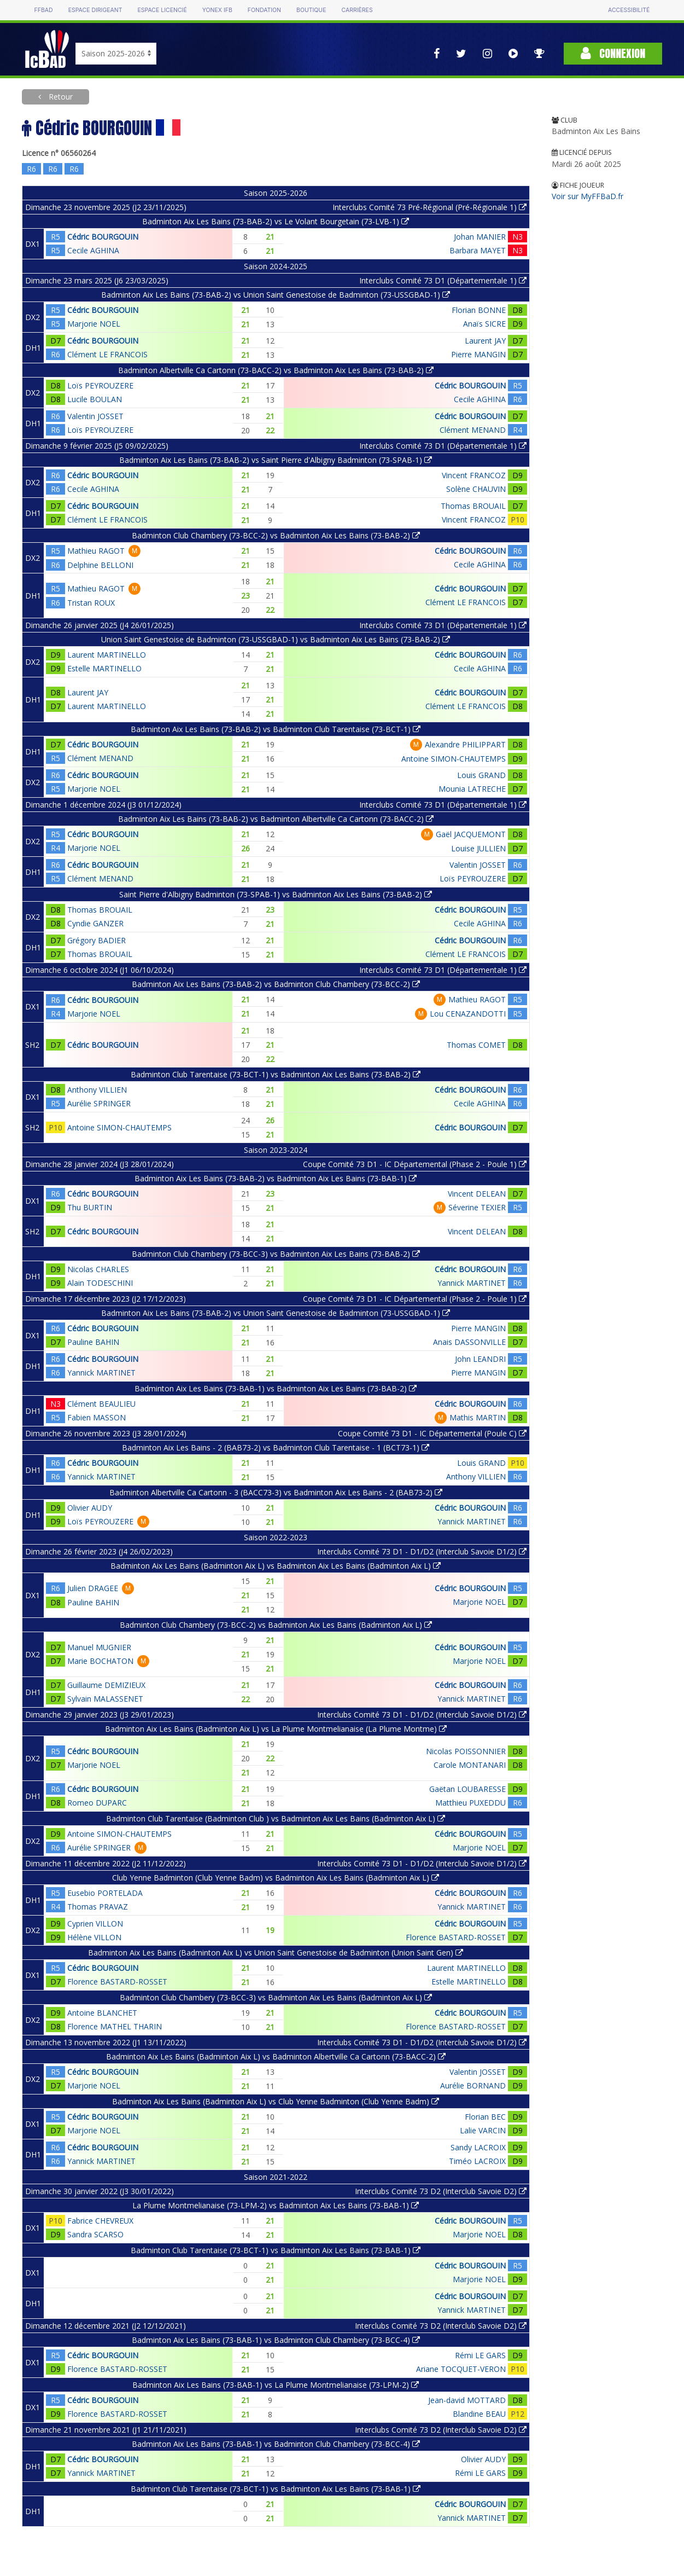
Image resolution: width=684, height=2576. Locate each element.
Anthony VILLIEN (97, 1089)
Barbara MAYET (477, 250)
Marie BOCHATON (100, 1661)
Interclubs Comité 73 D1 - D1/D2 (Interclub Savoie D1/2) (422, 1551)
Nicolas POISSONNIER (466, 1751)
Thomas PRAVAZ (97, 1906)
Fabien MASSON (96, 1417)
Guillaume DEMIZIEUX (106, 1685)
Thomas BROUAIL (473, 506)
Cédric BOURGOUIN (102, 236)
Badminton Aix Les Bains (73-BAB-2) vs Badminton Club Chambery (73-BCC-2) (276, 984)
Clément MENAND (473, 430)
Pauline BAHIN (93, 1342)
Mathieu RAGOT (96, 551)
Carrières (357, 10)
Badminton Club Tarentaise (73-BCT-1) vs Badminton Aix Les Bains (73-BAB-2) (275, 1074)
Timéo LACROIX (477, 2161)
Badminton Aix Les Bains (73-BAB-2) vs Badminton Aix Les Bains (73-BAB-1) (276, 1178)
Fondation (264, 10)
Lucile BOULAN (94, 399)
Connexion (613, 53)
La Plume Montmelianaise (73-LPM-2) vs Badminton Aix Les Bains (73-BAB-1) (275, 2205)
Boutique (311, 10)
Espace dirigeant (95, 10)
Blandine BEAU (479, 2414)
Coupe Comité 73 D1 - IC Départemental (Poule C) (432, 1433)
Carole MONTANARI (470, 1765)
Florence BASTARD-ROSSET (456, 1937)
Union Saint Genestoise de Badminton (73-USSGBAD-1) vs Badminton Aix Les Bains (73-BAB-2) (275, 639)
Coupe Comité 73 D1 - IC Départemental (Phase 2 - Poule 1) (415, 1164)
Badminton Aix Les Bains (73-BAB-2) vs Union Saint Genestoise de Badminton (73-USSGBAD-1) (275, 294)
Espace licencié (162, 10)
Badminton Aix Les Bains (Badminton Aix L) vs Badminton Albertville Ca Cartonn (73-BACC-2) (276, 2056)
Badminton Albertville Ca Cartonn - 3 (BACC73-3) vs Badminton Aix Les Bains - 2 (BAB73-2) (275, 1492)
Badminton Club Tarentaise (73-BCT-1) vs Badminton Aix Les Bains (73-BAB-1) (275, 2250)
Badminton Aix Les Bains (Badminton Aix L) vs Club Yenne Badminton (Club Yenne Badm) (275, 2101)
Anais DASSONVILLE (469, 1342)
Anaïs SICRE (484, 323)
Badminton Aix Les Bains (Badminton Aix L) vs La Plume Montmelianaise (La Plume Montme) (276, 1729)
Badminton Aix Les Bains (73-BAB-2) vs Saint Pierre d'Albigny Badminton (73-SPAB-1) (275, 460)
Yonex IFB (217, 10)
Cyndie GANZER (95, 923)
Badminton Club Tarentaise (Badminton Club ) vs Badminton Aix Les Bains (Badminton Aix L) (275, 1818)
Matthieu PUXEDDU (470, 1802)
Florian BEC (485, 2116)
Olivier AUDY (89, 1507)
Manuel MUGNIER (99, 1647)
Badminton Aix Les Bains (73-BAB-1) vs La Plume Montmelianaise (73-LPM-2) (275, 2385)
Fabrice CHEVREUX (100, 2220)
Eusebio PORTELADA (105, 1893)
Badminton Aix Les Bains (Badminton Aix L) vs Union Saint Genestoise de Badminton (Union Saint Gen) (275, 1952)
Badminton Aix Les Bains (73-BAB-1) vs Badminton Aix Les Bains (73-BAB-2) (276, 1388)
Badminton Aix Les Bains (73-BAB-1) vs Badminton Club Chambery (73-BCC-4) (276, 2340)
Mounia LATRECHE (472, 789)
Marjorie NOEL (93, 323)
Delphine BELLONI (100, 565)
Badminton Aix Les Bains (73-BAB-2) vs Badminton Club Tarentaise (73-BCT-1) (275, 729)
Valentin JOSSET (95, 416)
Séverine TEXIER (477, 1207)
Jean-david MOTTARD (467, 2400)
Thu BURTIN (89, 1207)
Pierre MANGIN (478, 354)
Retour (59, 96)
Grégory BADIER (96, 940)
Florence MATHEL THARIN (114, 2026)
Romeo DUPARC (97, 1802)
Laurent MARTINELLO (106, 654)
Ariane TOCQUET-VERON (461, 2369)
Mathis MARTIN (477, 1417)
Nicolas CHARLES (98, 1269)
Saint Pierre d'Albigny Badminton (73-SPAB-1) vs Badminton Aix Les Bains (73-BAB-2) (275, 894)
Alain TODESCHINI (100, 1283)
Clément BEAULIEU (101, 1404)
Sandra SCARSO (95, 2234)
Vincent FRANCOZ (474, 475)
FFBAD (43, 10)
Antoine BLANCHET (102, 2013)
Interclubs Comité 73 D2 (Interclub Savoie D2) (441, 2191)
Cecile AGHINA (93, 250)
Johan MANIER (480, 236)
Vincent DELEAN (477, 1193)
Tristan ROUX (91, 602)
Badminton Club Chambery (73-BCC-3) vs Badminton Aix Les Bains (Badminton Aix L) (276, 1997)
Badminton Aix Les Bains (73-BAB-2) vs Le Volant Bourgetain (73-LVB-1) (275, 221)
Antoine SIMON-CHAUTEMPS (453, 758)
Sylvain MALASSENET (105, 1698)
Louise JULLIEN (478, 848)
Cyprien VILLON (95, 1923)
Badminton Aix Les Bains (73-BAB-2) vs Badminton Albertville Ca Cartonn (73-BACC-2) (276, 819)
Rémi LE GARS (480, 2355)
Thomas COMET (476, 1045)
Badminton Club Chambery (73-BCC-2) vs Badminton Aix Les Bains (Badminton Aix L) (276, 1625)
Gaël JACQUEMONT (471, 834)
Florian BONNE (479, 310)
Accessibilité (629, 10)
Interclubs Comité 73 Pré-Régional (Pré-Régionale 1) (429, 207)
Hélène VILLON (94, 1937)
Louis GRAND (481, 775)
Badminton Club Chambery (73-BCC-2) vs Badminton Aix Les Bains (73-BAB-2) (276, 535)
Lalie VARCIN (483, 2130)
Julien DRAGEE (92, 1588)
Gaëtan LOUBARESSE (467, 1789)
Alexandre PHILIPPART (465, 744)
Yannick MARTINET (471, 1283)
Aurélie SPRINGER (99, 1103)
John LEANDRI (480, 1359)
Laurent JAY (485, 340)
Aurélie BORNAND (473, 2085)
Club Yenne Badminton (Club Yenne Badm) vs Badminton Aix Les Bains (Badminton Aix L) (275, 1877)
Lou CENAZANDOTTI (468, 1013)
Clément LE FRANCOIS (107, 354)
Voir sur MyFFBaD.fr (587, 196)
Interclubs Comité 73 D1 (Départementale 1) (443, 280)
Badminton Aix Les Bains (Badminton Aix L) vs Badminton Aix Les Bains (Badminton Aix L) (275, 1565)
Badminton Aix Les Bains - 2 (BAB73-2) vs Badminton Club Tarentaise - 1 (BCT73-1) (275, 1447)
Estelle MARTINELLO (104, 668)
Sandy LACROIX (478, 2147)
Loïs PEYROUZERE (100, 385)
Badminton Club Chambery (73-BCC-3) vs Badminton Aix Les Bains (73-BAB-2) (276, 1254)
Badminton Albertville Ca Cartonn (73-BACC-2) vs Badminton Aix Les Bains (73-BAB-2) (276, 370)
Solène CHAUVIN (476, 489)
